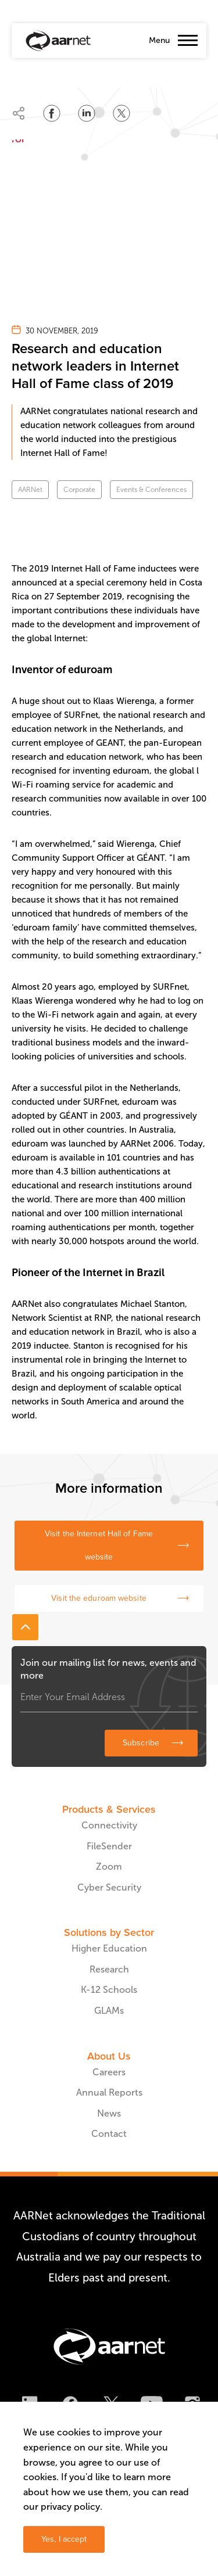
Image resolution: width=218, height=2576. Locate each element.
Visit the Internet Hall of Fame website (99, 1545)
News (109, 2113)
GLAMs (109, 2010)
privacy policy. (71, 2506)
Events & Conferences (151, 490)
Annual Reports (109, 2092)
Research (109, 1969)
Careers (109, 2072)
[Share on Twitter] (121, 113)
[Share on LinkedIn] (86, 113)
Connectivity (109, 1825)
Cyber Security (109, 1887)
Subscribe (141, 1743)
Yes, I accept (64, 2539)
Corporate (79, 490)
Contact (109, 2133)
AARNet (30, 490)
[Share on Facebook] (51, 113)
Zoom (109, 1866)
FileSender (109, 1846)
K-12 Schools (109, 1989)
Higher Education (109, 1948)
